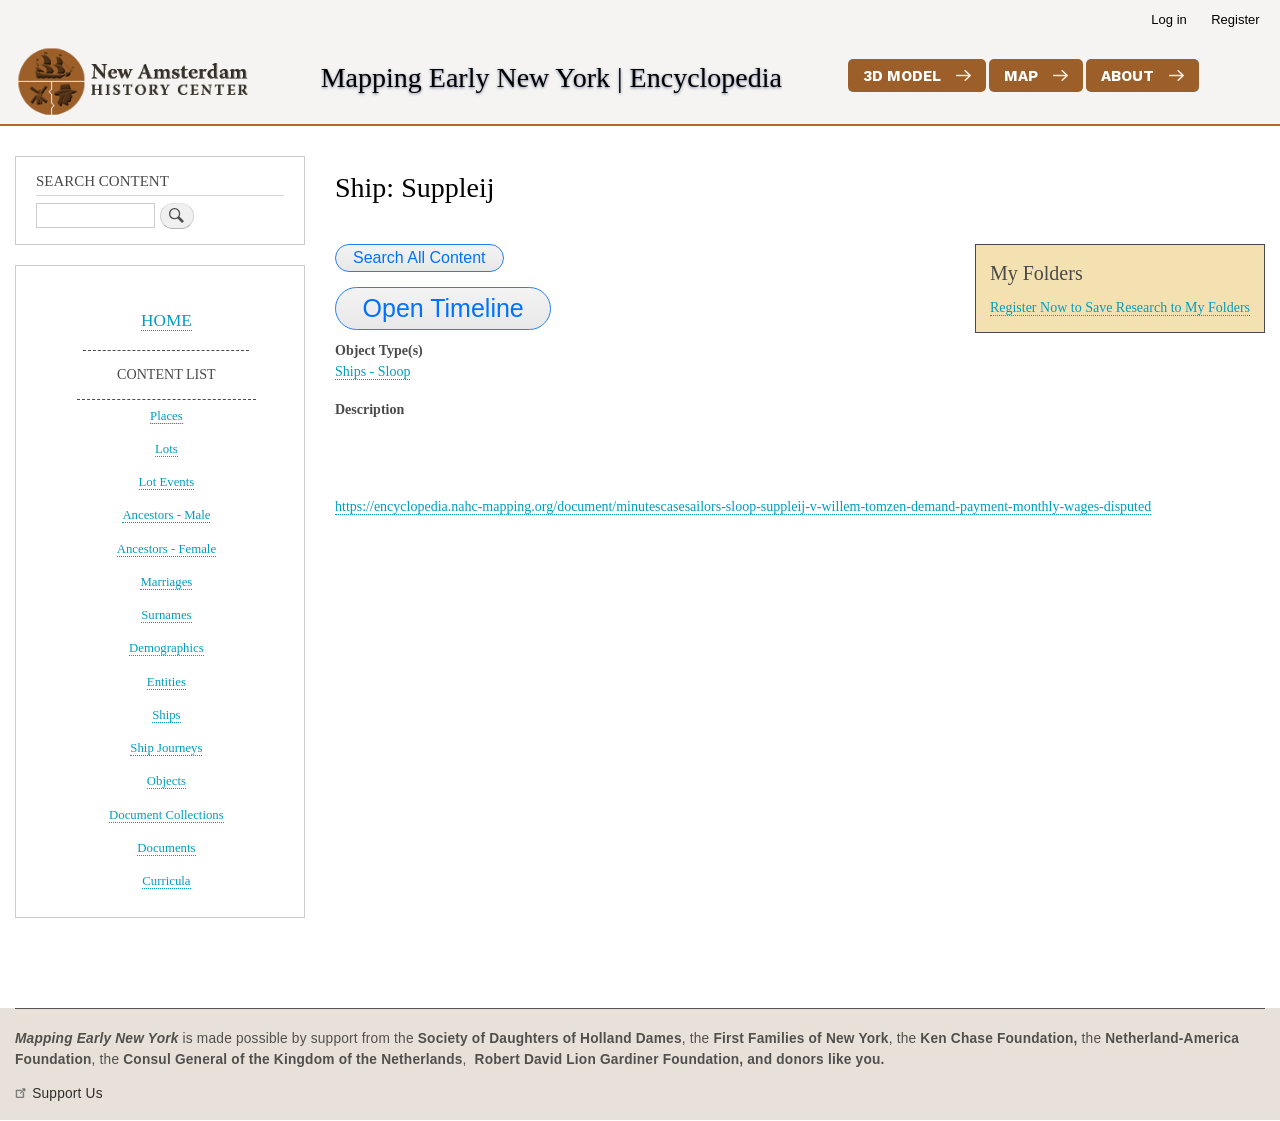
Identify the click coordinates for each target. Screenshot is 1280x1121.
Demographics (166, 648)
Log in (1168, 19)
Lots (166, 449)
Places (166, 416)
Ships (166, 715)
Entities (166, 682)
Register (1235, 19)
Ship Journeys (166, 748)
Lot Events (167, 482)
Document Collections (166, 815)
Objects (166, 781)
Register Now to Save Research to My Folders (1120, 307)
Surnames (166, 615)
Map (1021, 76)
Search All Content (419, 257)
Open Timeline (443, 308)
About (1127, 76)
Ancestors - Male (166, 515)
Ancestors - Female (166, 549)
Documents (166, 848)
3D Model (902, 76)
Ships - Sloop (372, 371)
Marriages (166, 582)
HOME (166, 320)
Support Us (67, 1093)
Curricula (166, 881)
